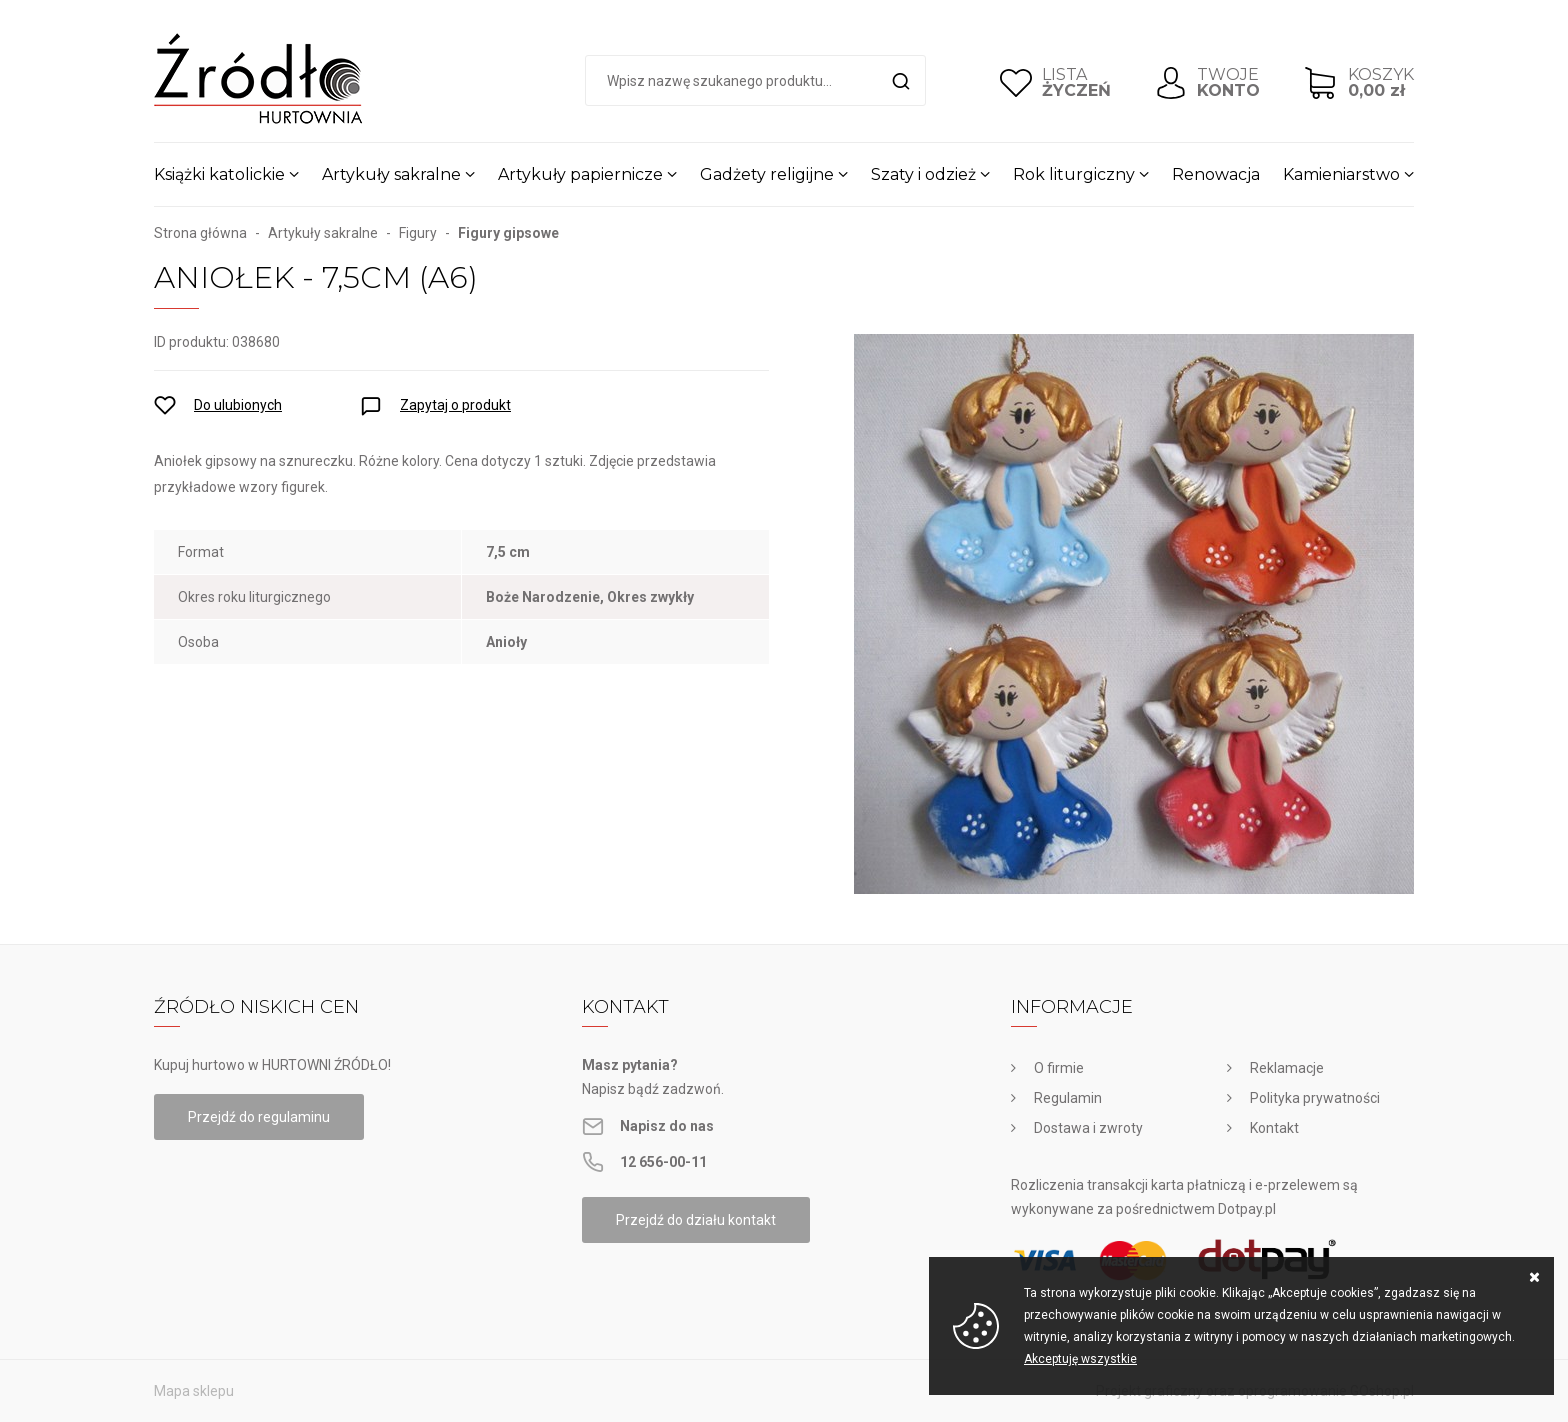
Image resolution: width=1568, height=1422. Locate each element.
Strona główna (200, 233)
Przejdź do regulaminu (259, 1117)
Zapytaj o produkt (455, 405)
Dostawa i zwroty (1088, 1128)
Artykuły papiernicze (580, 174)
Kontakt (1274, 1128)
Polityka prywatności (1315, 1098)
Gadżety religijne (767, 174)
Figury (418, 233)
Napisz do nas (667, 1126)
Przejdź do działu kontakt (696, 1220)
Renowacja (1216, 174)
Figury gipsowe (508, 233)
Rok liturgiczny (1074, 174)
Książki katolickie (219, 174)
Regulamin (1068, 1098)
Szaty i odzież (923, 174)
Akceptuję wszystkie (1080, 1359)
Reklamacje (1287, 1068)
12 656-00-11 (663, 1162)
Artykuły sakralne (391, 174)
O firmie (1059, 1068)
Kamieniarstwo (1341, 174)
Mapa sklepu (194, 1391)
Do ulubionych (238, 405)
